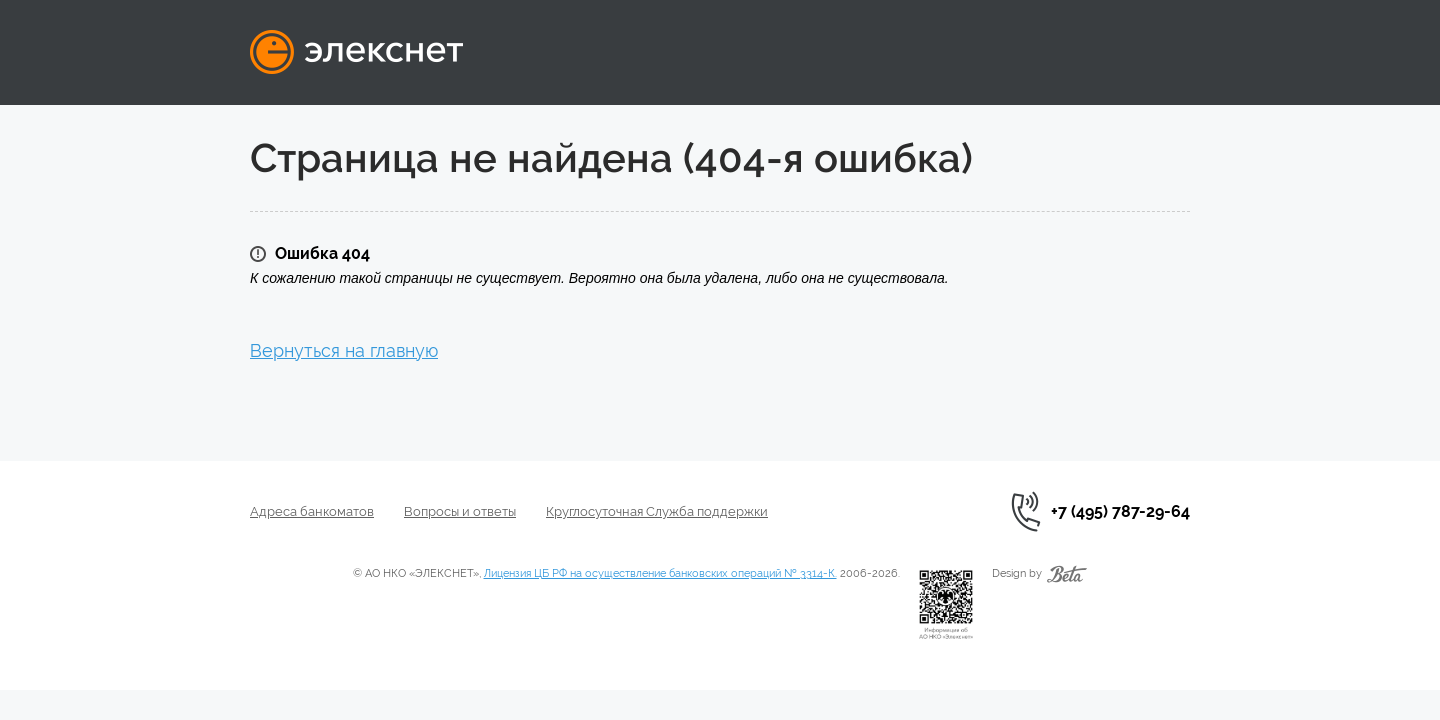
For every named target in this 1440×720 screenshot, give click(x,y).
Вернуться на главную (344, 350)
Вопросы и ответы (460, 511)
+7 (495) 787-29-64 (1120, 511)
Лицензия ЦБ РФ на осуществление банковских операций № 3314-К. (660, 573)
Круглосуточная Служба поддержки (657, 511)
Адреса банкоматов (312, 511)
